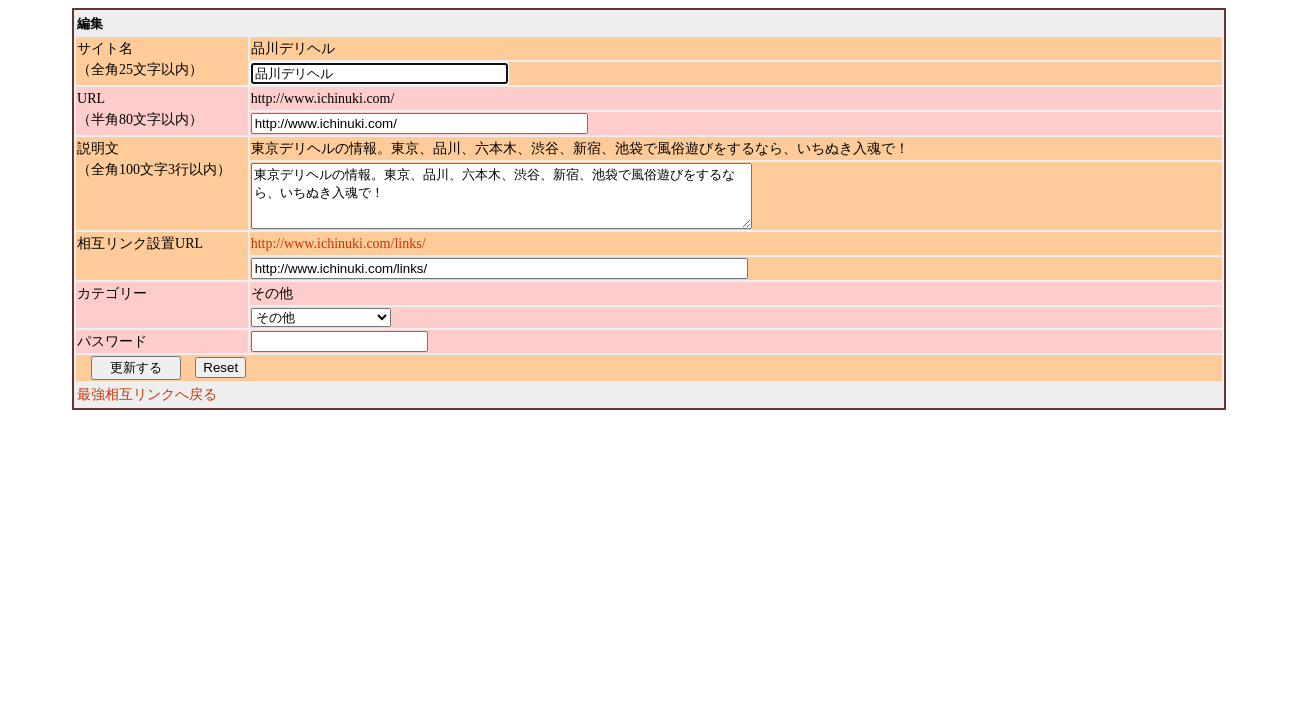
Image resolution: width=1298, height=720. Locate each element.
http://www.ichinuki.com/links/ (338, 255)
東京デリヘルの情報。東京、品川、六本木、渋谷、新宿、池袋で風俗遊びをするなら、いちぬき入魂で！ (531, 202)
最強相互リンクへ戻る (147, 406)
